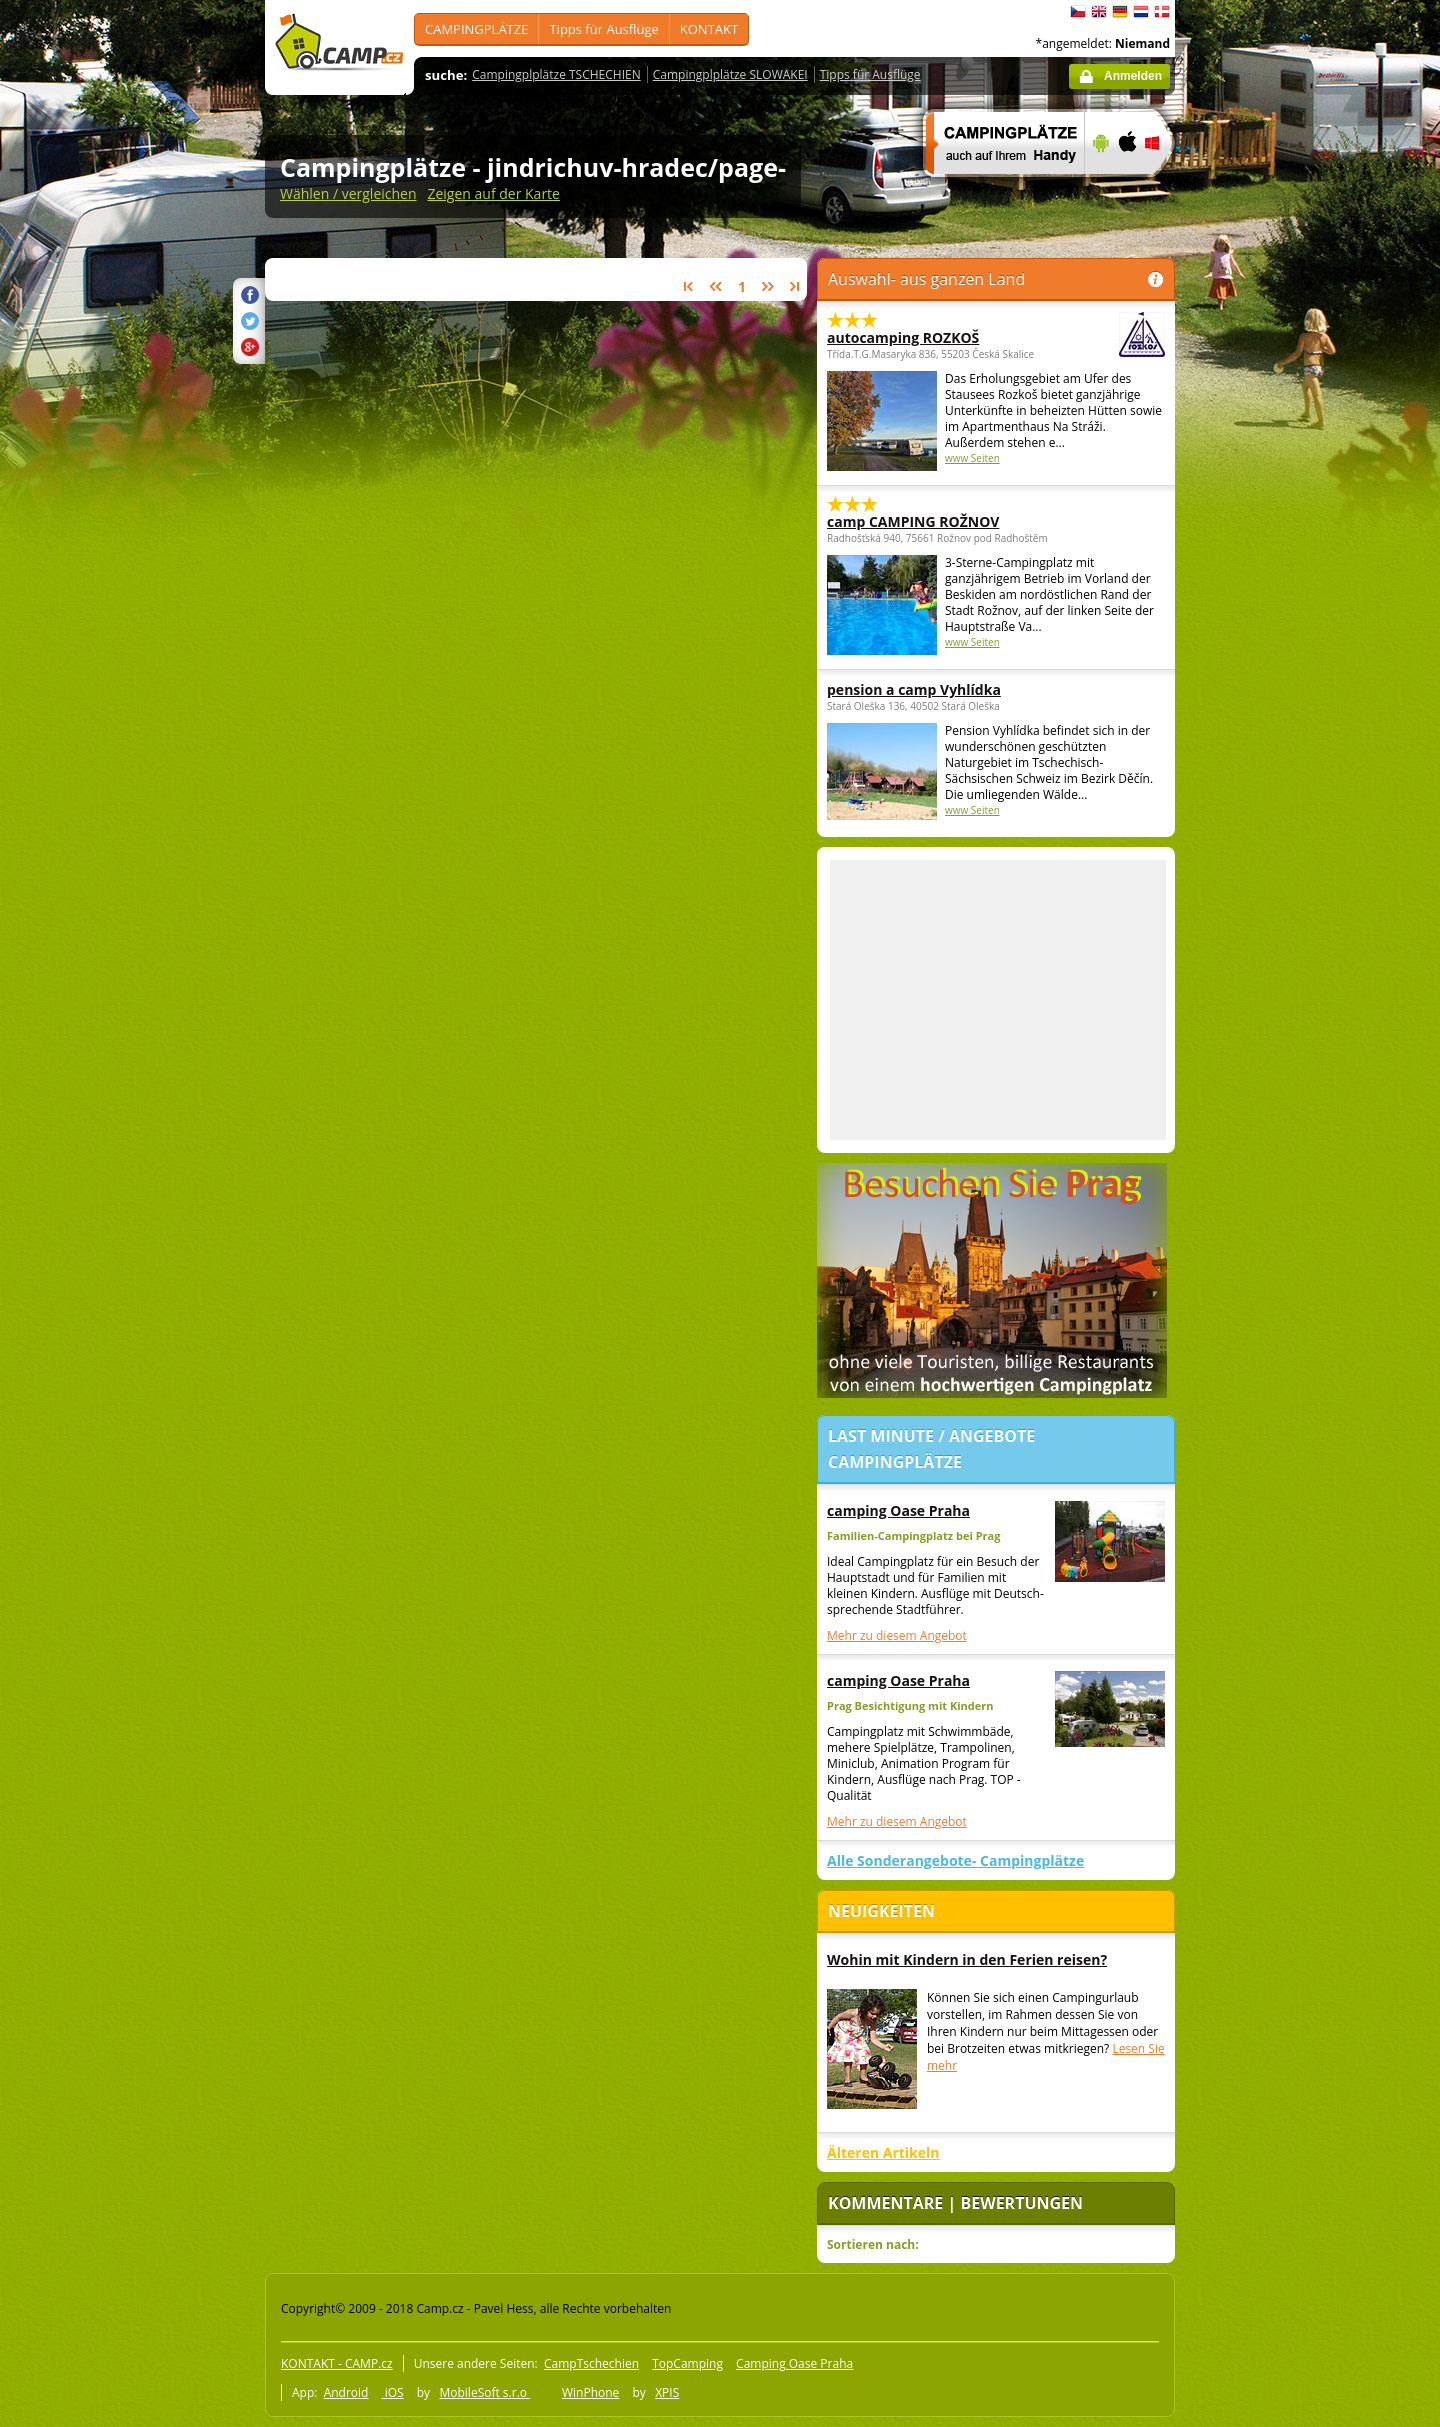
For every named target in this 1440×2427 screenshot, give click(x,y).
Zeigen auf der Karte (493, 193)
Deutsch (1120, 12)
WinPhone (590, 2392)
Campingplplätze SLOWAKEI (730, 74)
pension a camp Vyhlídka (914, 689)
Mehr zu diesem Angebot (897, 1635)
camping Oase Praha (898, 1510)
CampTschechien (591, 2363)
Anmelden (1133, 76)
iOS (393, 2392)
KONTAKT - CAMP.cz (337, 2363)
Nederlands (1141, 12)
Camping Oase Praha (794, 2363)
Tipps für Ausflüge (603, 29)
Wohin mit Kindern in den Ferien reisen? (967, 1959)
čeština (1078, 12)
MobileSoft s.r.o (484, 2392)
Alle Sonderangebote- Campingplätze (955, 1860)
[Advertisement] (1259, 601)
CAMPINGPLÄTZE (476, 29)
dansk (1162, 12)
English (1099, 12)
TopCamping (687, 2363)
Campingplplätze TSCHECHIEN (556, 74)
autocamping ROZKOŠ (941, 337)
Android (346, 2392)
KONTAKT (709, 29)
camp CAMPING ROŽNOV (913, 521)
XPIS (667, 2392)
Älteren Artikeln (883, 2152)
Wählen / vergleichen (348, 193)
